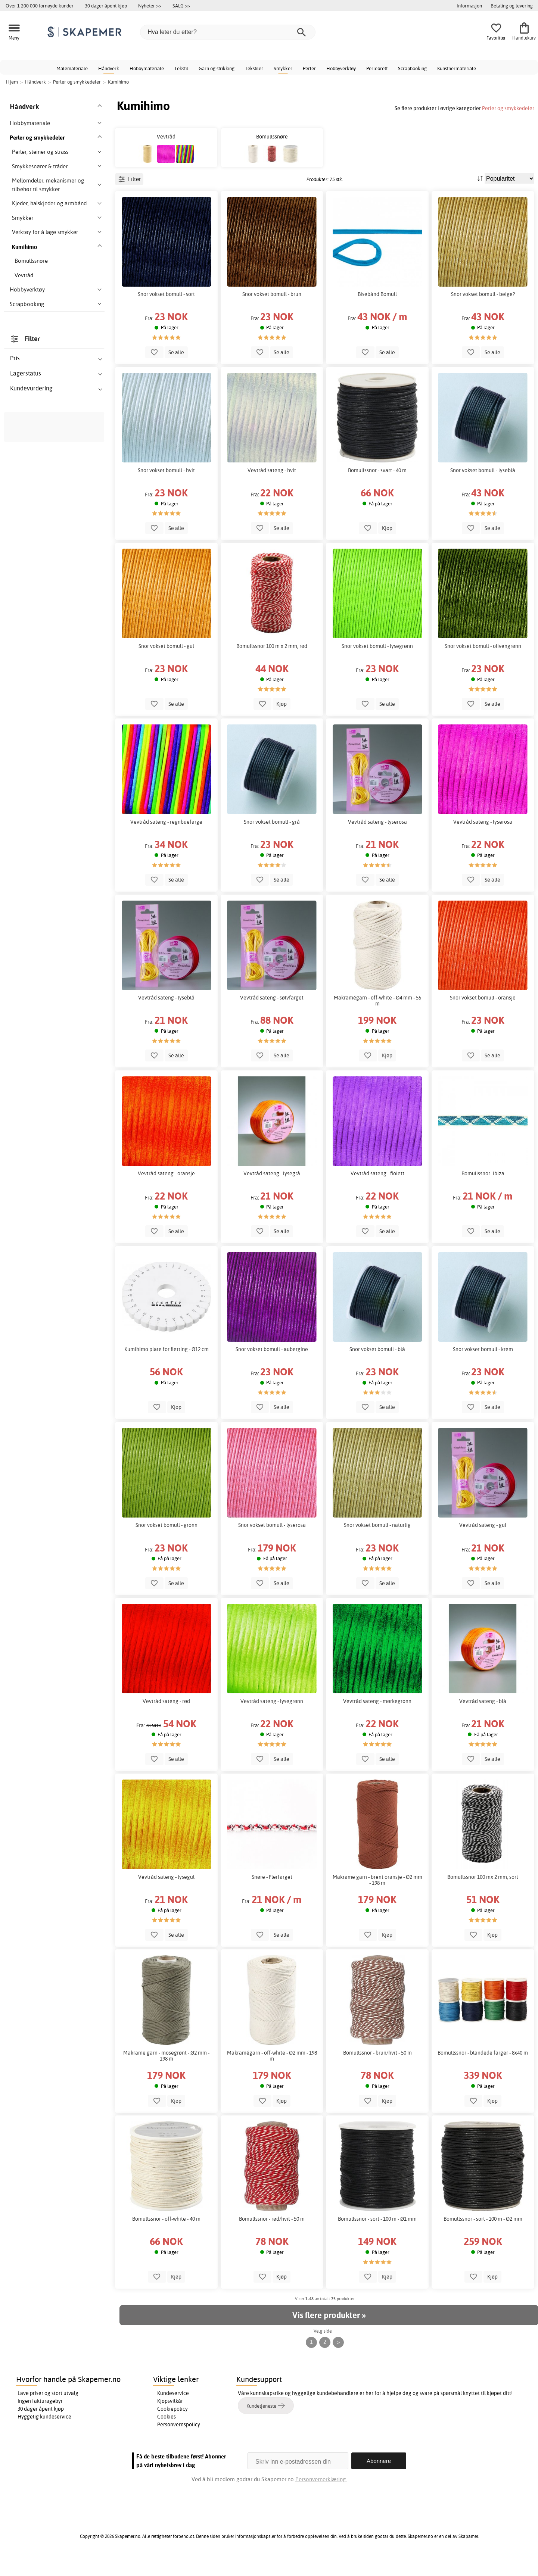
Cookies (166, 2433)
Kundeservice (173, 2410)
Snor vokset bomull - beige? (483, 311)
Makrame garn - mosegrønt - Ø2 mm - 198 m (166, 2072)
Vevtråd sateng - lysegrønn (271, 1718)
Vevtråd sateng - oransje (166, 1190)
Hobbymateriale (147, 68)
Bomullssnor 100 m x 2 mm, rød (271, 663)
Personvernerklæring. (321, 2495)
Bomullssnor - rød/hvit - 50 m (272, 2236)
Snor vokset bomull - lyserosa (272, 1542)
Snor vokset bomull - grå (272, 839)
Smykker (283, 68)
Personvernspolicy (178, 2441)
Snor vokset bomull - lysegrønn (377, 663)
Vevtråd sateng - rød (166, 1718)
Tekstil (181, 68)
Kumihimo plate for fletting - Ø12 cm (166, 1366)
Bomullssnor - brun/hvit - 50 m (377, 2070)
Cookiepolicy (172, 2425)
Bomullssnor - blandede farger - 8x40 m (483, 2070)
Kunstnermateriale (456, 68)
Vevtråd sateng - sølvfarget (272, 1014)
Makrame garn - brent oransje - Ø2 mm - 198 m (377, 1897)
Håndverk (108, 68)
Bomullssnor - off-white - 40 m (166, 2236)
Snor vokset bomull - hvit (166, 487)
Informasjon (469, 6)
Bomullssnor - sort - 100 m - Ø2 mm (483, 2236)
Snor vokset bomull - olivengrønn (483, 663)
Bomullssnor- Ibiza (482, 1190)
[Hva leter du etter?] (227, 32)
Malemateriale (72, 68)
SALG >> (181, 6)
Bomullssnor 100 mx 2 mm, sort (482, 1894)
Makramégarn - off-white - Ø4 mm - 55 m (377, 1017)
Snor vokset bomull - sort (166, 311)
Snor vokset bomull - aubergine (272, 1366)
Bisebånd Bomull (377, 311)
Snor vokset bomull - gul (166, 663)
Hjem (12, 82)
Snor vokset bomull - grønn (167, 1542)
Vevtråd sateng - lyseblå (166, 1014)
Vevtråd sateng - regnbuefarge (166, 839)
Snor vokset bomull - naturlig (377, 1542)
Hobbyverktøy (341, 68)
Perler (309, 68)
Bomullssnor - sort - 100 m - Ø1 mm (377, 2236)
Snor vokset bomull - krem (483, 1366)
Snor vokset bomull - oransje (483, 1014)
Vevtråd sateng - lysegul (166, 1894)
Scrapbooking (412, 68)
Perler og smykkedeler (508, 108)
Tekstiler (254, 68)
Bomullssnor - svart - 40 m (377, 487)
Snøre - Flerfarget (272, 1894)
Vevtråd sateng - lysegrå (271, 1190)
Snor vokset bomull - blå (377, 1366)
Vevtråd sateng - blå (482, 1718)
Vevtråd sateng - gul (482, 1542)
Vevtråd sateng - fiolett (377, 1190)
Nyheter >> (149, 6)
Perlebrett (377, 68)
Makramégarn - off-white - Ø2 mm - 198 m (272, 2072)
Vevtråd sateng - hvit (272, 487)
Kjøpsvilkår (170, 2417)
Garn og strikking (216, 68)
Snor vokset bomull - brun (271, 311)
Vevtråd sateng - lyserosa (377, 839)
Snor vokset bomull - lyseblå (482, 487)
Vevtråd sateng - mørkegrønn (377, 1718)
